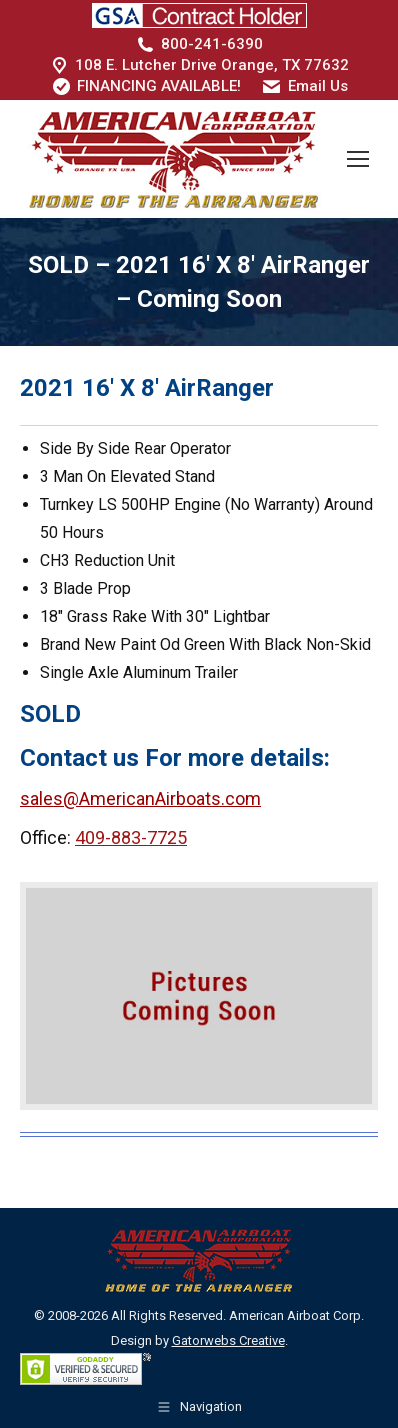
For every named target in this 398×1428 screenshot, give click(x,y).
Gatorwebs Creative (228, 1340)
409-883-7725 (131, 837)
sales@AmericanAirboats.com (140, 798)
